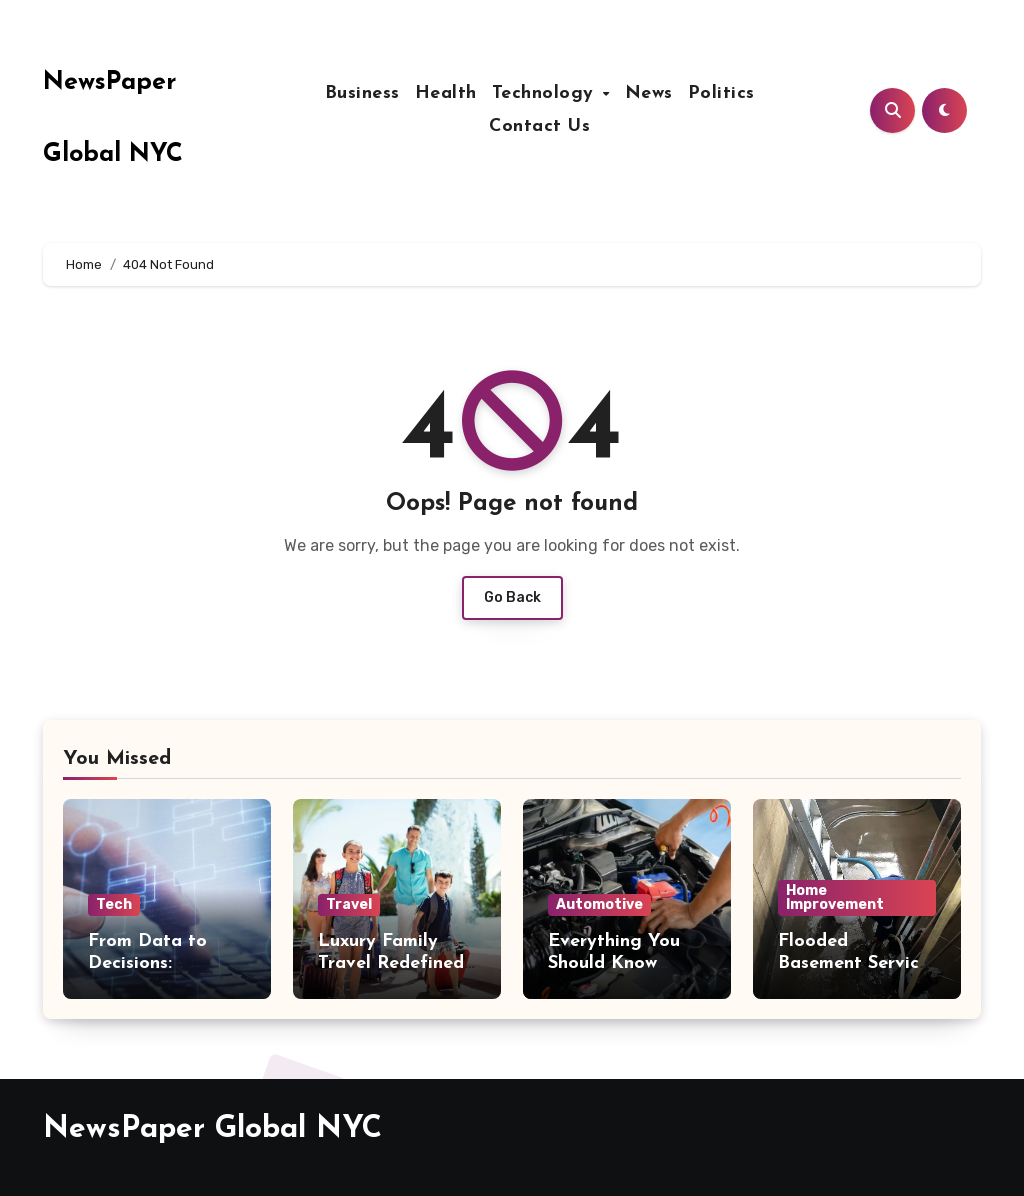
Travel (349, 904)
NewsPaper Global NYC (212, 1129)
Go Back (512, 597)
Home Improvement (835, 897)
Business (362, 93)
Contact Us (539, 126)
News (649, 93)
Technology (546, 93)
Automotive (599, 904)
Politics (721, 93)
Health (446, 93)
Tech (114, 904)
